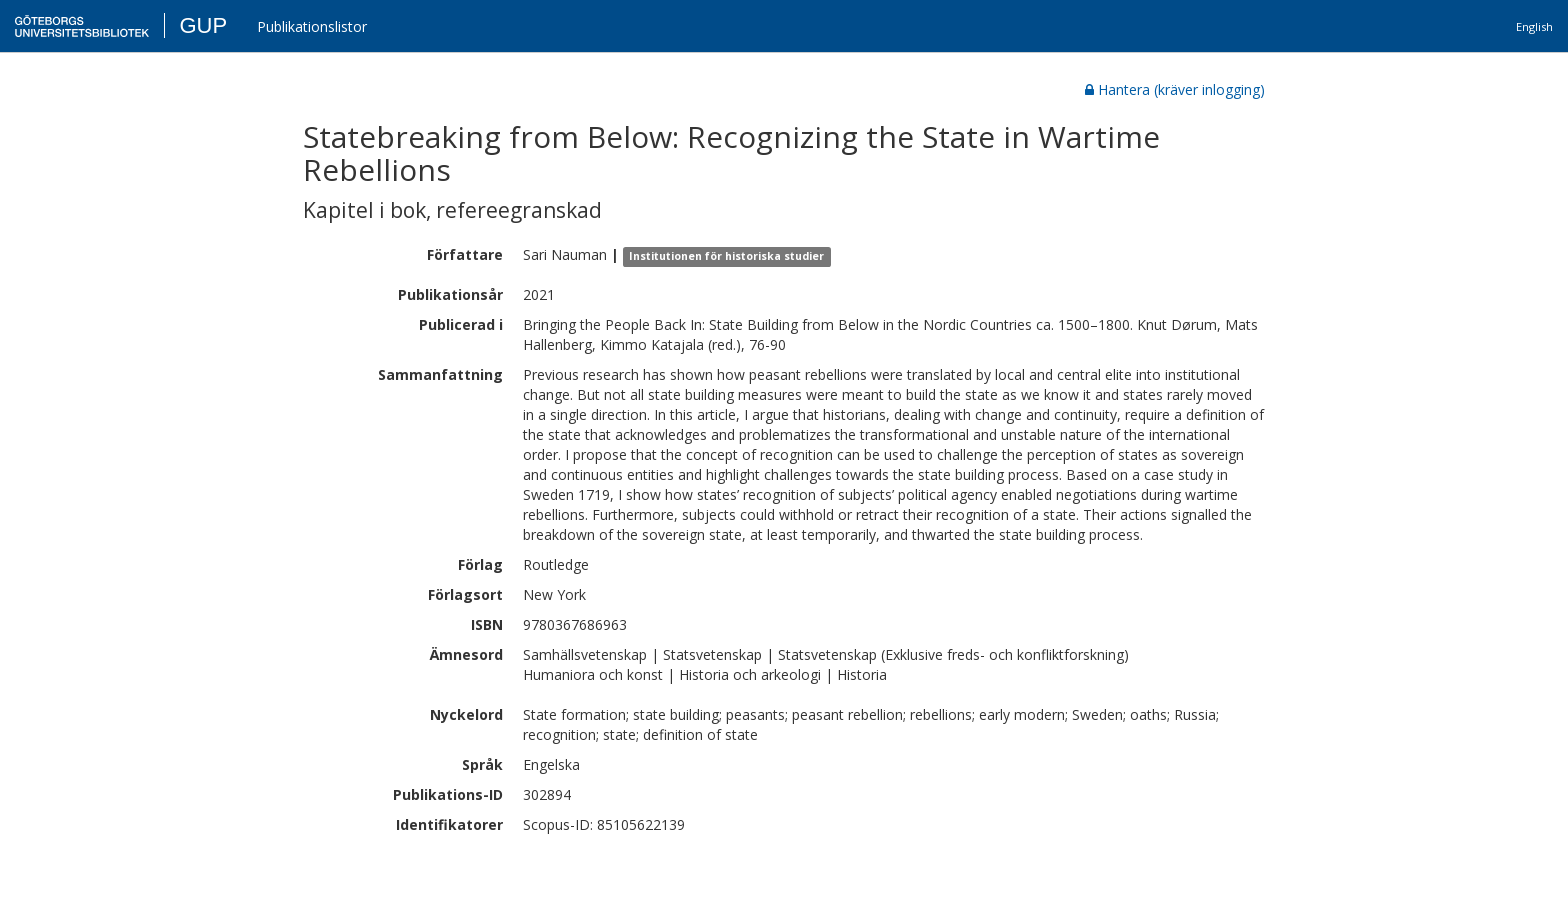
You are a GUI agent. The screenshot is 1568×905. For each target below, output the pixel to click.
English (1534, 26)
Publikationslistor (312, 26)
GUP (203, 25)
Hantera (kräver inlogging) (1175, 89)
